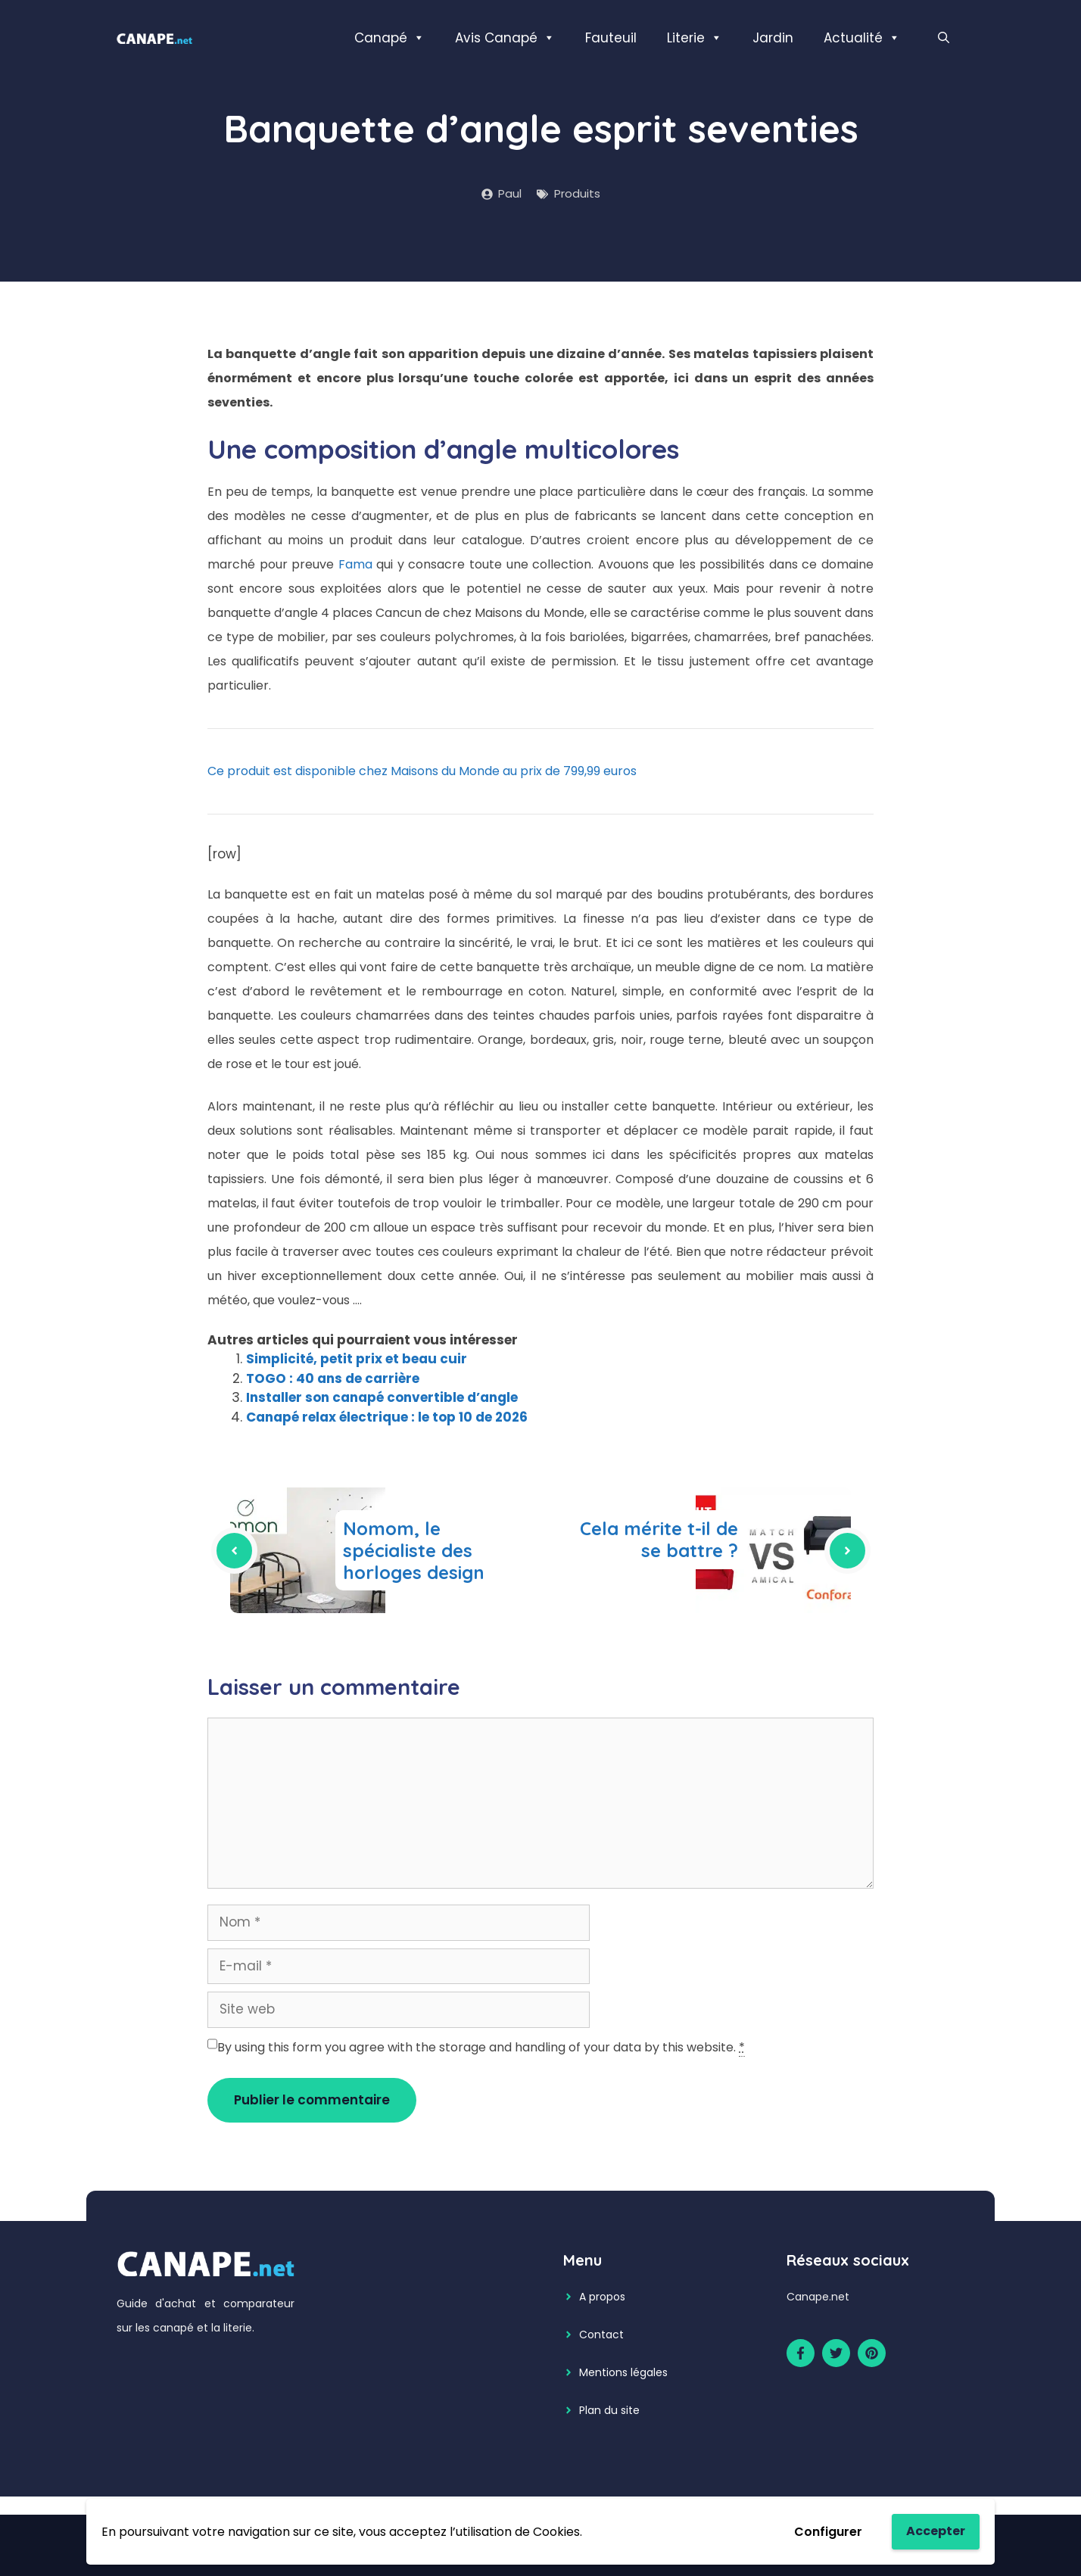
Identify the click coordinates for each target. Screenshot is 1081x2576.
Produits (577, 193)
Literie (694, 38)
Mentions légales (623, 2372)
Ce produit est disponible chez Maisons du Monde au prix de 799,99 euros (422, 771)
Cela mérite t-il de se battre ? (659, 1539)
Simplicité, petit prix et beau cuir (356, 1359)
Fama (357, 564)
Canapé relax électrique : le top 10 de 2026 (387, 1417)
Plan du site (609, 2410)
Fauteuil (611, 38)
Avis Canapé (505, 38)
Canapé (389, 38)
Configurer (828, 2531)
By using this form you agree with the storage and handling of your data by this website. (481, 2048)
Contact (601, 2334)
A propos (602, 2296)
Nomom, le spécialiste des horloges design (413, 1550)
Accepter (935, 2531)
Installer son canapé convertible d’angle (382, 1397)
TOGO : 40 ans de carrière (332, 1378)
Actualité (862, 38)
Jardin (772, 38)
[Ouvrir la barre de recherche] (943, 38)
